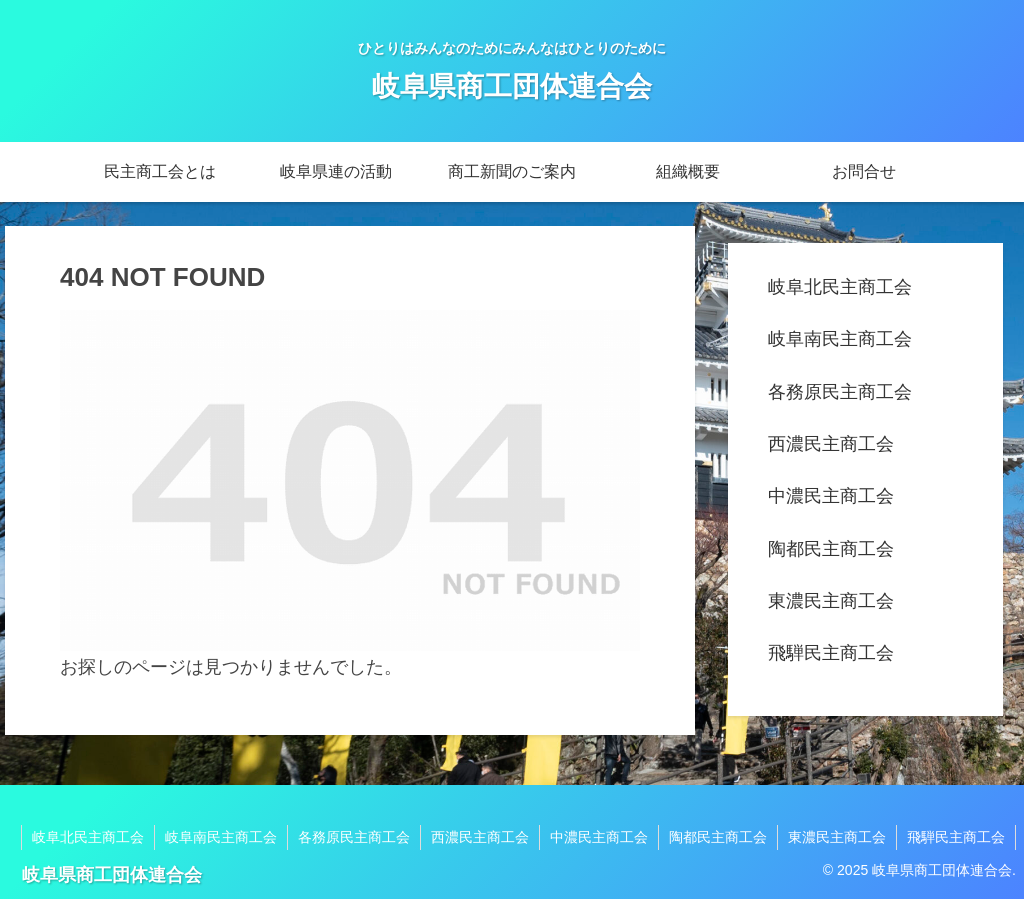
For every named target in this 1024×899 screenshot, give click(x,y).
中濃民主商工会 (831, 496)
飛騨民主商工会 (831, 653)
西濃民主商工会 (831, 444)
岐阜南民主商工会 (840, 339)
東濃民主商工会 (831, 601)
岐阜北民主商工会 (840, 287)
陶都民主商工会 (831, 549)
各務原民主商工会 (840, 392)
